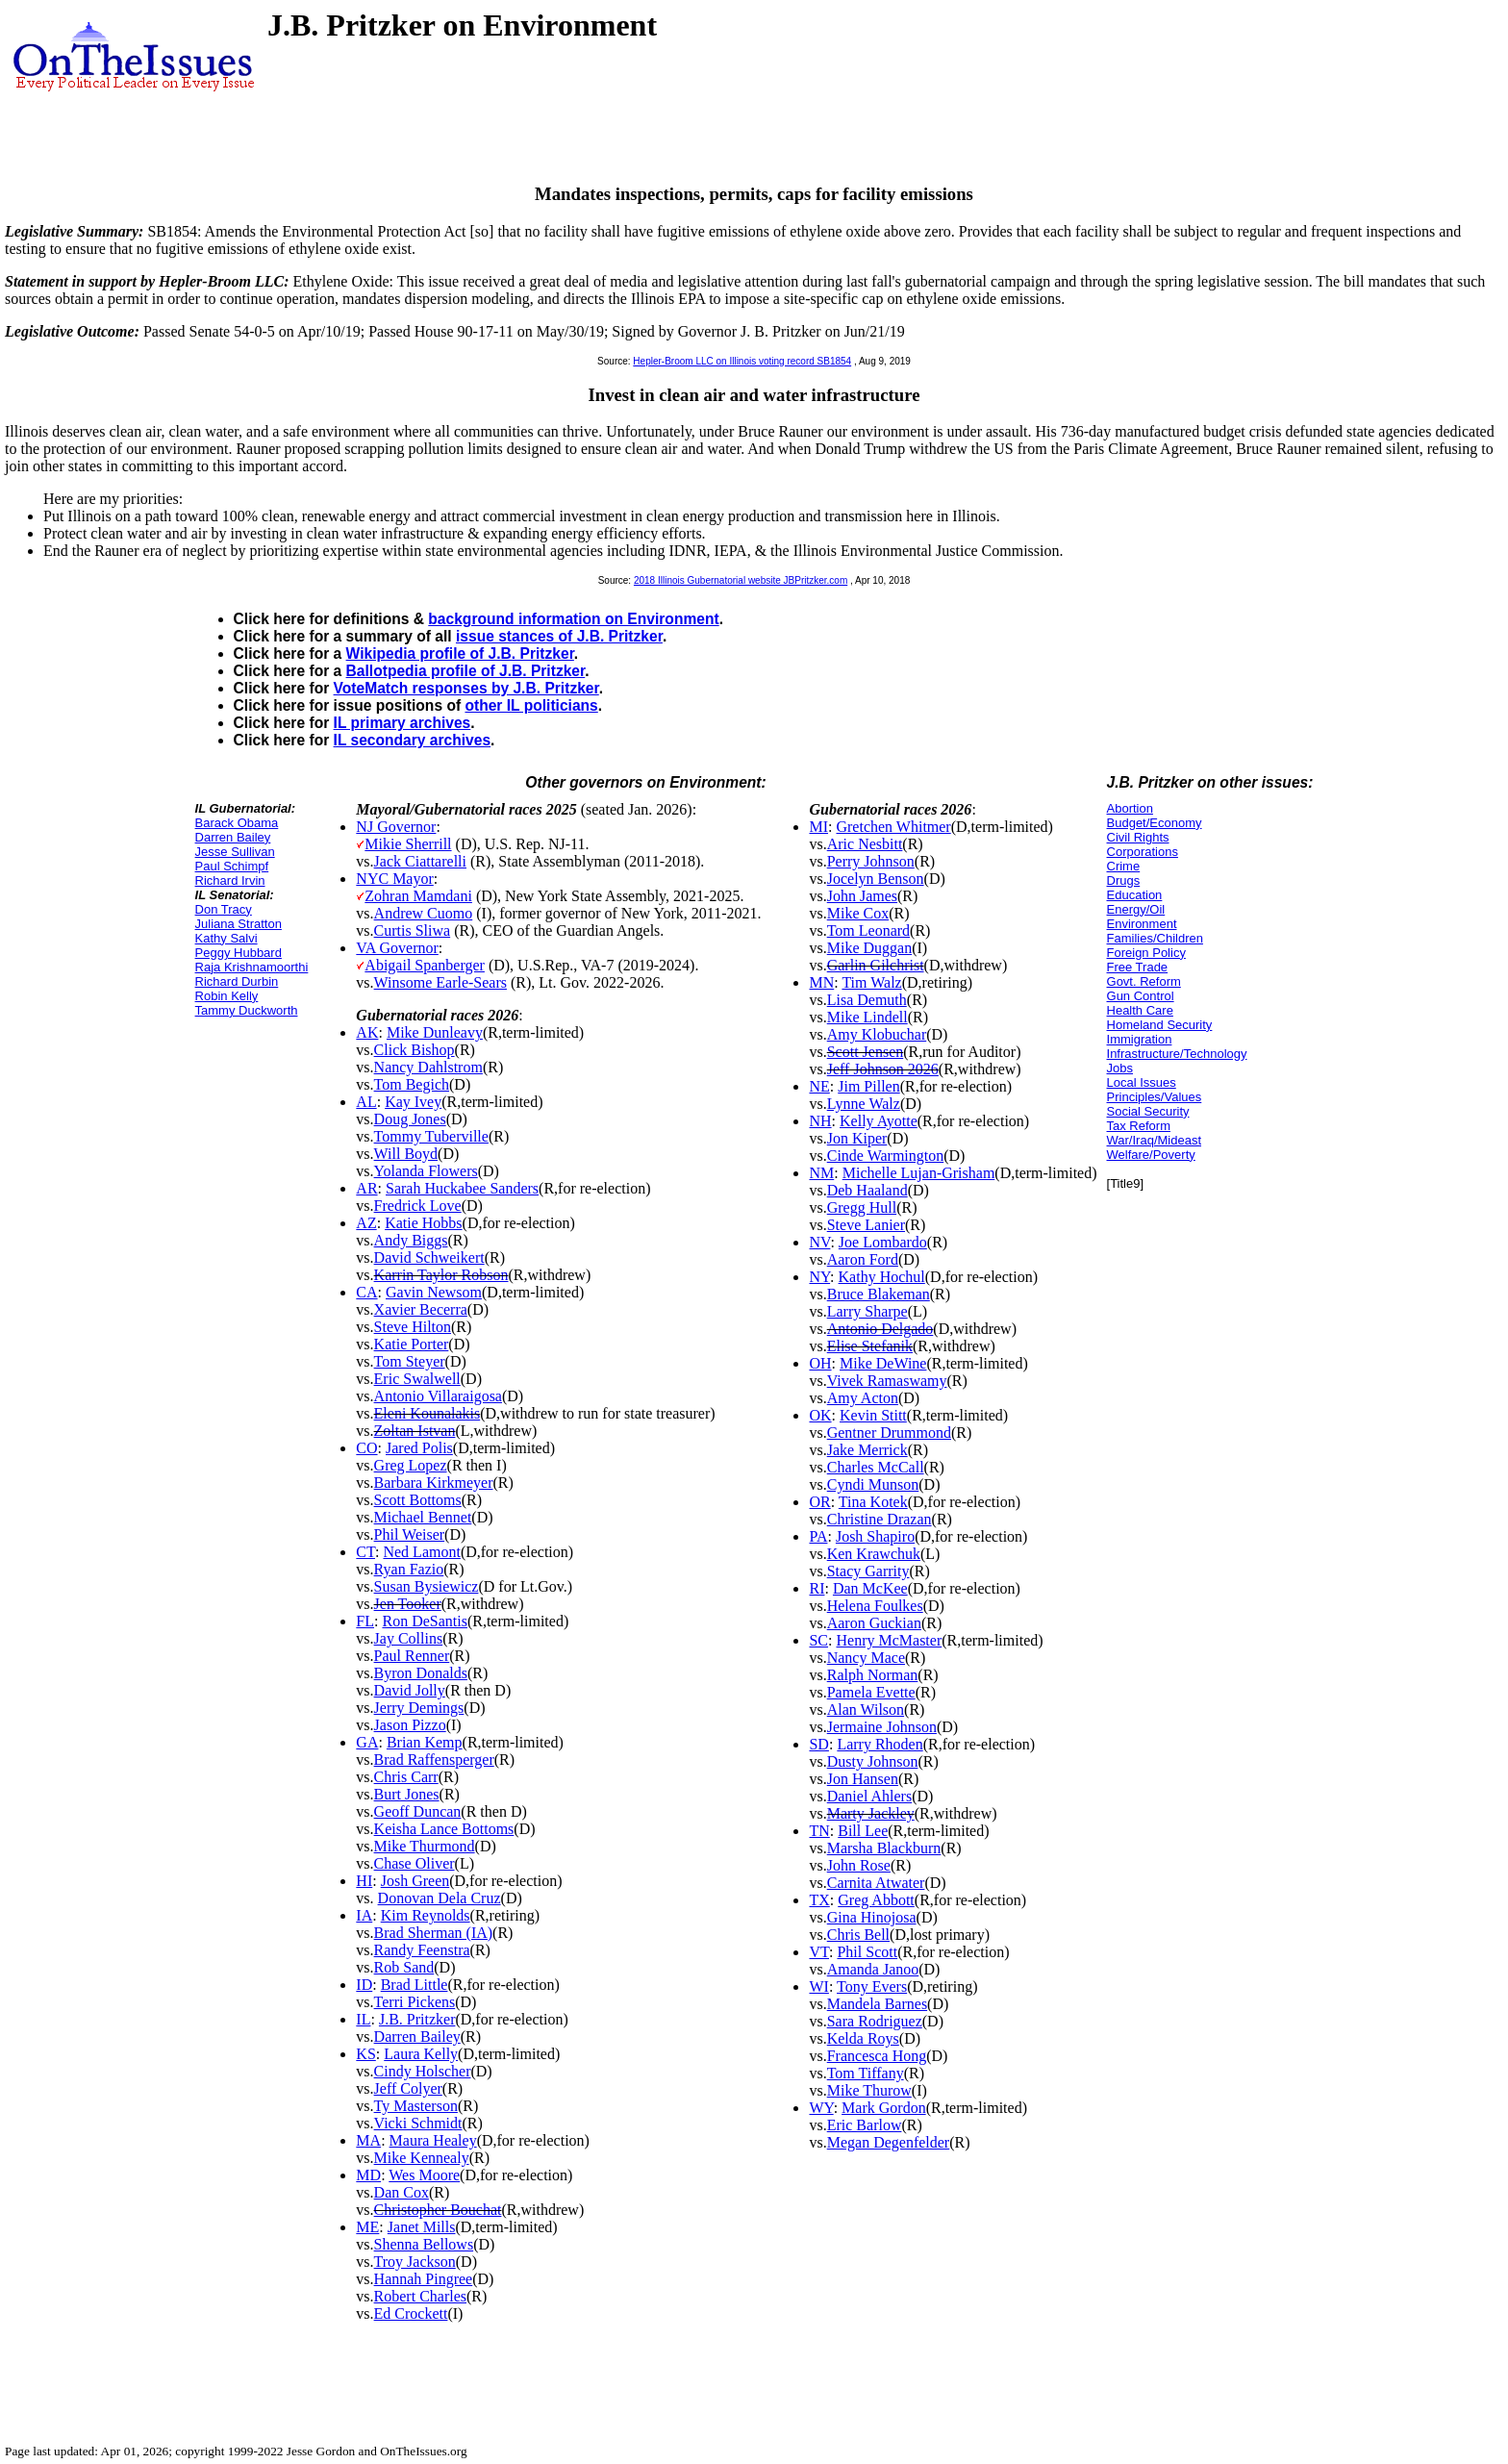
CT (365, 1552)
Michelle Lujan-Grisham (918, 1173)
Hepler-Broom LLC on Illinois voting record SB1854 (742, 361)
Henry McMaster (889, 1640)
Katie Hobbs (423, 1223)
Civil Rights (1138, 837)
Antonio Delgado (880, 1328)
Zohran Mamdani (418, 896)
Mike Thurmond (424, 1846)
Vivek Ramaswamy (887, 1380)
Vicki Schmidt (418, 2123)
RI (816, 1588)
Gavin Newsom (434, 1292)
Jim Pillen (868, 1086)
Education (1135, 895)
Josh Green (415, 1881)
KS (365, 2054)
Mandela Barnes (877, 2004)
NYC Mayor (394, 878)
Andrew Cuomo (423, 913)
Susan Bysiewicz (426, 1586)
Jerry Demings (419, 1707)
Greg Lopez (410, 1465)
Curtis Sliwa (412, 930)
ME (367, 2227)
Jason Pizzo (410, 1725)
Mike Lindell (867, 1017)
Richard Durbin (237, 981)
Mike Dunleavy (435, 1032)
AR (366, 1188)
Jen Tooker (407, 1604)
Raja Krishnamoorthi (252, 967)
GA (367, 1742)
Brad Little (414, 1984)
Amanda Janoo (873, 1969)
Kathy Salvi (226, 938)
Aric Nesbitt (865, 844)
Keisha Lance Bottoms (444, 1829)
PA (818, 1536)
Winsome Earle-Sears (440, 982)
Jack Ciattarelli (420, 861)
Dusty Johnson (872, 1761)
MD (368, 2175)
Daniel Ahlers (869, 1796)
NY (819, 1277)
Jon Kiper (857, 1138)
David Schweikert (429, 1257)
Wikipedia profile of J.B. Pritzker (460, 653)
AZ (366, 1223)
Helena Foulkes (875, 1605)
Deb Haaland (867, 1190)
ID (364, 1984)
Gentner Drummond (889, 1432)
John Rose (859, 1865)
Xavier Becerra (420, 1309)
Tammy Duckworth (246, 1010)
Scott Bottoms (418, 1500)
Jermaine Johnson (882, 1727)
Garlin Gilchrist (875, 965)
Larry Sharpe (867, 1311)
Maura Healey (433, 2140)
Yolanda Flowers (426, 1171)
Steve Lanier (866, 1225)
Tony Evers (872, 1986)
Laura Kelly (421, 2054)
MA (368, 2140)
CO (366, 1448)
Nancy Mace (866, 1657)
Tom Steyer (409, 1361)
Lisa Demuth (867, 1000)
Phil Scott (867, 1952)
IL (363, 2019)
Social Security (1148, 1111)
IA (364, 1915)
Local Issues (1141, 1082)
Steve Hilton (412, 1327)
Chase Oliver (414, 1863)
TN (819, 1831)
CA (366, 1292)
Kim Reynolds (425, 1915)
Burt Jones (407, 1794)
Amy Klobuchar (877, 1034)
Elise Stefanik (870, 1346)
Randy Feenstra (422, 1950)
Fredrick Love (418, 1205)
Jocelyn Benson (875, 878)
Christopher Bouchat (438, 2209)
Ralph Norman (872, 1675)
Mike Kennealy (421, 2158)
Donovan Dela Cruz (439, 1898)
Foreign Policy (1146, 952)
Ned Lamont (421, 1552)
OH (820, 1363)
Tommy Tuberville (431, 1136)
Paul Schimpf (232, 866)
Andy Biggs (411, 1240)
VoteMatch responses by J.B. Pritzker (466, 688)
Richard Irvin (230, 880)
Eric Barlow (864, 2125)
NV (819, 1242)
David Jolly (409, 1690)
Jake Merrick (867, 1450)
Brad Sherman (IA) (433, 1932)
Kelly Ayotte (878, 1121)
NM (821, 1173)
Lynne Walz (863, 1103)
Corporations (1142, 851)
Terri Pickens (415, 2002)
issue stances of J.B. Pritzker (559, 636)
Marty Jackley (871, 1813)
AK (367, 1032)
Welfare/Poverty (1151, 1154)
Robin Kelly (227, 996)
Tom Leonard (868, 930)
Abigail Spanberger (424, 965)
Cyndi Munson (873, 1484)
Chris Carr (406, 1777)
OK (820, 1415)
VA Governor (397, 948)
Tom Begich (411, 1084)
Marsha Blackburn (884, 1848)
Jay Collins (408, 1638)
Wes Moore (424, 2175)
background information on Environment (573, 619)
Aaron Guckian (874, 1623)
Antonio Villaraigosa (438, 1396)
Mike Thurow (869, 2090)
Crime (1124, 866)
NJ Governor (396, 826)
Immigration (1139, 1039)
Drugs (1124, 880)
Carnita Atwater (876, 1882)
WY (821, 2107)
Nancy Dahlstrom (428, 1067)
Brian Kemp (425, 1742)
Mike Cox (858, 913)
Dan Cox (401, 2192)
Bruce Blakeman (878, 1294)
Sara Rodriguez (874, 2021)
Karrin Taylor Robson (441, 1275)
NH (820, 1121)
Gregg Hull (861, 1207)
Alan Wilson (865, 1709)
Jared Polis (419, 1448)
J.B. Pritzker (417, 2019)
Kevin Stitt (873, 1415)
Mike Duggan (869, 948)
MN (821, 982)
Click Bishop (414, 1050)
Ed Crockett (411, 2313)
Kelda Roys (863, 2038)
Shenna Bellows (424, 2244)
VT (819, 1952)
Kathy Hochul (882, 1277)
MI (818, 826)
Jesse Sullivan (235, 851)
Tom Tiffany (865, 2073)
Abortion (1130, 808)
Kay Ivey (413, 1102)
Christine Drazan (879, 1519)
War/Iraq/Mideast (1154, 1140)
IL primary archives (402, 723)
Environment (1142, 924)
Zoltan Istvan (415, 1430)
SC (818, 1640)
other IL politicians (531, 705)
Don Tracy (223, 909)
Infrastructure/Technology (1177, 1053)
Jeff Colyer (408, 2088)
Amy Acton (862, 1398)
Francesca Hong (877, 2056)
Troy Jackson (415, 2261)
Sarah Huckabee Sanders (462, 1188)
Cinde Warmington (885, 1155)
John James (862, 896)
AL (366, 1102)
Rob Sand (404, 1967)
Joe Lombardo (883, 1242)
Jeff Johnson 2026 (883, 1069)
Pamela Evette (871, 1692)
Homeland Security (1160, 1025)
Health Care (1140, 1010)
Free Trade (1138, 967)
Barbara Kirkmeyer (433, 1482)
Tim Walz (871, 982)
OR (819, 1502)
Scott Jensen (865, 1051)
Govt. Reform (1144, 981)
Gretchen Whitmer (893, 826)
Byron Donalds (420, 1673)
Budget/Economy (1154, 823)
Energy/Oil (1136, 909)
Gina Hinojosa (872, 1917)
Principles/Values (1154, 1097)
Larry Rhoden (879, 1744)
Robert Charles (420, 2296)
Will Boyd (406, 1153)
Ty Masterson (416, 2106)
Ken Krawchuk (873, 1554)
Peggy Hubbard (238, 952)
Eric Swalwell (417, 1378)
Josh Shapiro (875, 1536)
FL (365, 1621)
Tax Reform (1138, 1126)
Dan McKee (870, 1588)
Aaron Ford (862, 1259)
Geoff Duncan (418, 1811)
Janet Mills (422, 2227)
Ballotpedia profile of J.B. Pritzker (466, 671)
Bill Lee (863, 1831)
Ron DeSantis (424, 1621)
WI (818, 1986)
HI (364, 1881)
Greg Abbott (876, 1900)
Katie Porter (411, 1344)
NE (819, 1086)
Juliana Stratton (238, 924)
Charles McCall (875, 1467)
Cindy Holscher (422, 2071)
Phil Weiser (409, 1534)
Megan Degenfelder (888, 2142)
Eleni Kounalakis (427, 1413)
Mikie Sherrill (407, 844)
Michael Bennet (423, 1517)
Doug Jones (410, 1119)
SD (818, 1744)
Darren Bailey (233, 837)
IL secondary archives (412, 740)
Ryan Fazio (409, 1569)
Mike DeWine (883, 1363)
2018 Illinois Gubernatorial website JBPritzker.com (740, 580)
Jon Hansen (862, 1779)
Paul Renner (412, 1655)
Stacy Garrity (868, 1571)
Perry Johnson (871, 861)
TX (819, 1900)
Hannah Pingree (423, 2279)
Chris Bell (858, 1934)
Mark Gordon (884, 2107)
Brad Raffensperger (434, 1759)
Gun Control (1140, 996)
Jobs (1120, 1068)
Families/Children (1155, 938)
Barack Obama (237, 823)
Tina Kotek (873, 1502)
